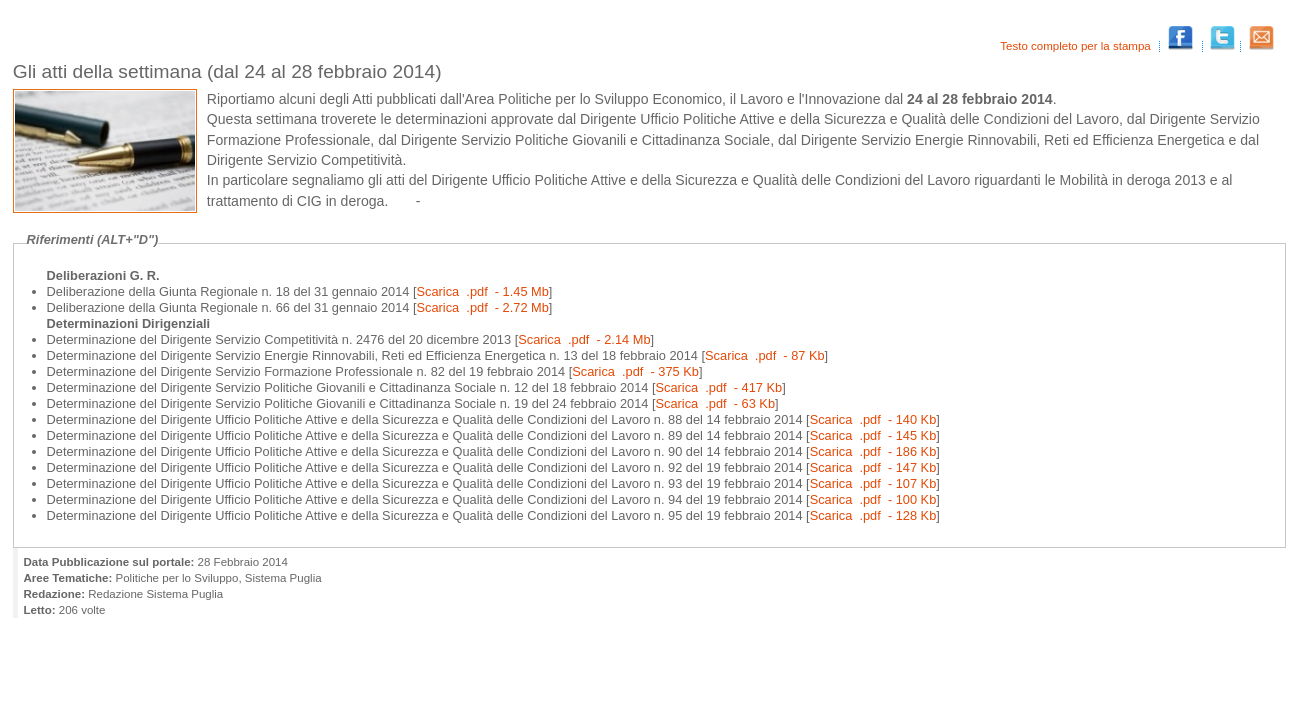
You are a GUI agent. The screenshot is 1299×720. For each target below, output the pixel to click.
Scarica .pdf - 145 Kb (873, 435)
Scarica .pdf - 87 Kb (765, 355)
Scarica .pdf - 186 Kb (873, 451)
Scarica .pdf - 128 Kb (873, 515)
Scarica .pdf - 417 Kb (719, 387)
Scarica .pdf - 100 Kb (873, 499)
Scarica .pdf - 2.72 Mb (483, 307)
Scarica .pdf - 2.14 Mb (584, 339)
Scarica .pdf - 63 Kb (716, 403)
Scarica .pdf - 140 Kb (873, 419)
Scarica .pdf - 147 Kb (873, 467)
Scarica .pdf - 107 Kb (873, 483)
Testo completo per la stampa (1077, 46)
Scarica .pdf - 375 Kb (635, 371)
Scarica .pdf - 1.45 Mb (483, 291)
